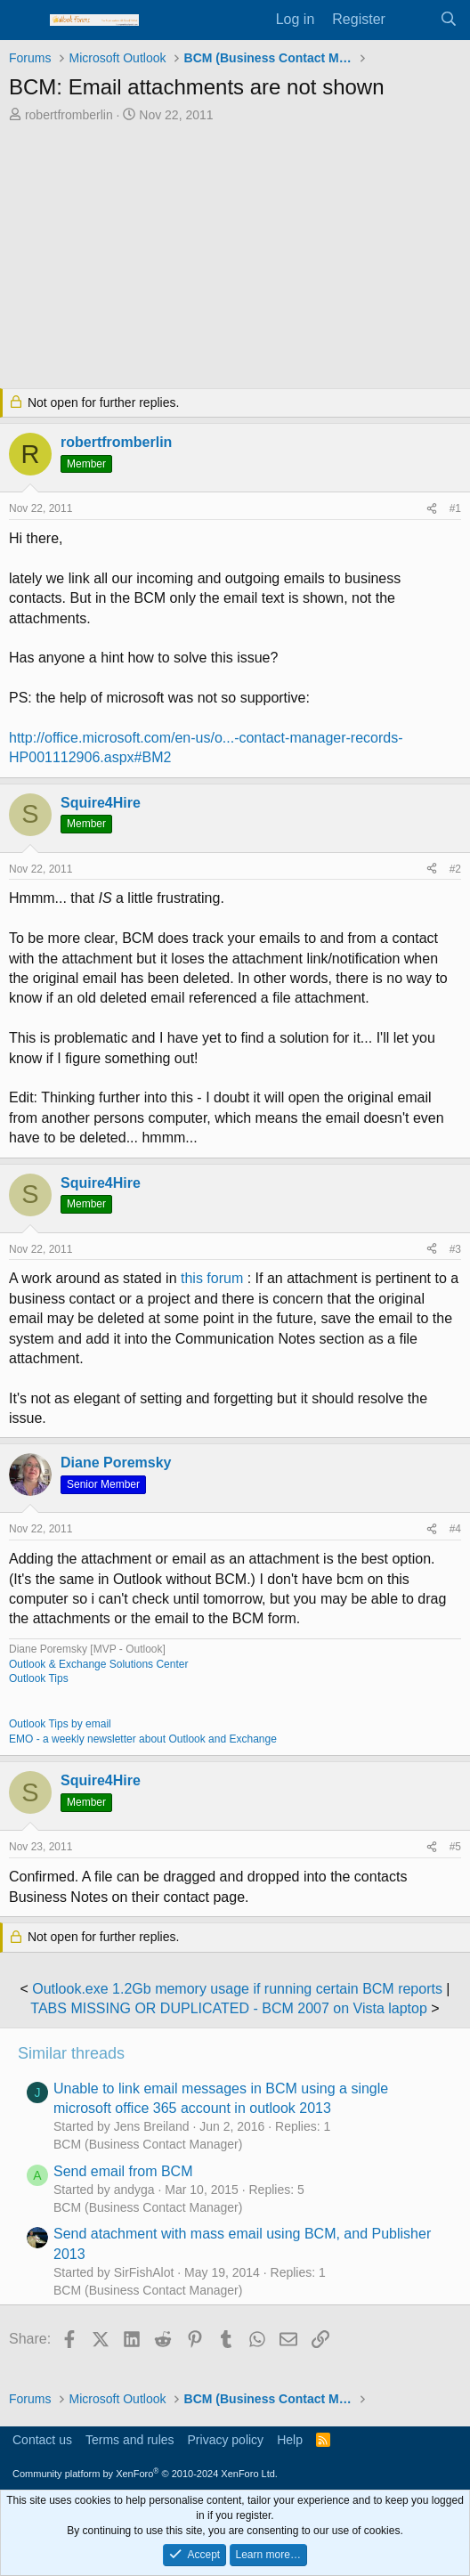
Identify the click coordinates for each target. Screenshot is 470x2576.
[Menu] (24, 20)
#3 (455, 1249)
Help (290, 2440)
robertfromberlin (69, 115)
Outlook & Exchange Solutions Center (98, 1664)
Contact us (42, 2440)
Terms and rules (129, 2440)
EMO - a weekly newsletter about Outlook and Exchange (143, 1739)
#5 (455, 1847)
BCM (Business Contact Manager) (147, 2144)
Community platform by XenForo (145, 2473)
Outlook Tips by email (60, 1724)
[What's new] (412, 20)
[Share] (431, 509)
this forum (212, 1278)
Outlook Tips (39, 1678)
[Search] (448, 20)
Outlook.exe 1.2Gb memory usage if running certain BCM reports (237, 1988)
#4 (455, 1529)
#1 (455, 508)
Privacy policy (226, 2440)
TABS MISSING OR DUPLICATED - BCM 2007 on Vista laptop (228, 2008)
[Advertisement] (235, 257)
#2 (455, 869)
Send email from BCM (123, 2171)
